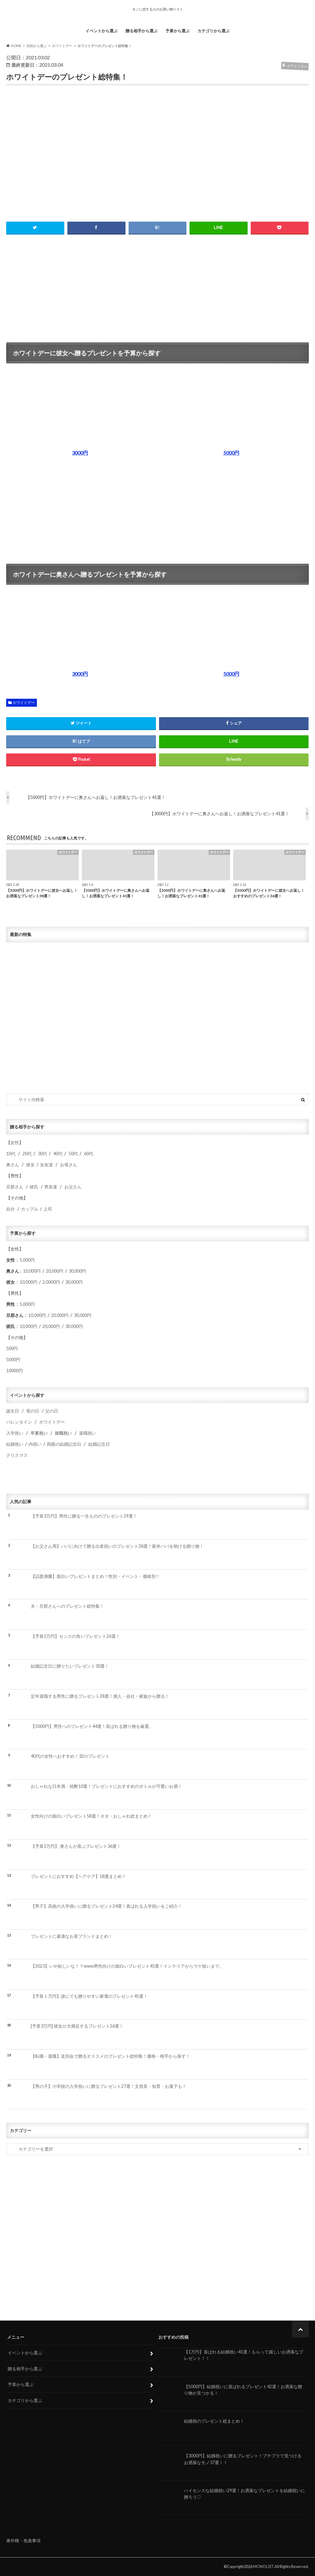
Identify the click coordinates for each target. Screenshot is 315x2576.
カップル (29, 1208)
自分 (10, 1208)
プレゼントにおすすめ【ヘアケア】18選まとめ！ (78, 1876)
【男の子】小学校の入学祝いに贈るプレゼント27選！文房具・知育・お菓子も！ (108, 2086)
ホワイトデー (24, 702)
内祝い (35, 1444)
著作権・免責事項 (23, 2540)
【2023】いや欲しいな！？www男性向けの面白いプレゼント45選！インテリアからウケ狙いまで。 (127, 1966)
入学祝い (14, 1433)
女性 (14, 1142)
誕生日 (12, 1410)
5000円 (13, 1359)
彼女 (30, 1164)
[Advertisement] (157, 286)
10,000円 (32, 1271)
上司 (47, 1208)
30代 (42, 1153)
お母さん (68, 1164)
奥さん (12, 1164)
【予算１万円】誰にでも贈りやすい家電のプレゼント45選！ (89, 1996)
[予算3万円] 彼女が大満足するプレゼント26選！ (77, 2026)
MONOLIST (263, 2566)
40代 (57, 1153)
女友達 (46, 1164)
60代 (88, 1153)
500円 (12, 1348)
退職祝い (87, 1433)
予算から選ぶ (177, 30)
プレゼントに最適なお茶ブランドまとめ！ (72, 1936)
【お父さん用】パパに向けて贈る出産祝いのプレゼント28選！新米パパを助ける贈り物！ (117, 1546)
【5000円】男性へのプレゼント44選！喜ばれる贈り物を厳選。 (92, 1726)
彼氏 (34, 1186)
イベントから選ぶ (102, 30)
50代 (73, 1153)
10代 (10, 1153)
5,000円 (27, 1259)
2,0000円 (51, 1282)
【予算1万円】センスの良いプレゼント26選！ (75, 1636)
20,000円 (54, 1271)
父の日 (51, 1410)
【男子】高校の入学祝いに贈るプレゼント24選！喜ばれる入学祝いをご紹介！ (106, 1906)
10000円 (14, 1370)
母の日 (32, 1410)
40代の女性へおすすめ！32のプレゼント (70, 1756)
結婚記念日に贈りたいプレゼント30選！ (70, 1666)
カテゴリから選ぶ (213, 30)
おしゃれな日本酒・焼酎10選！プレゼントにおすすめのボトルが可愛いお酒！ (106, 1786)
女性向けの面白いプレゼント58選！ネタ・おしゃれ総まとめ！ (91, 1816)
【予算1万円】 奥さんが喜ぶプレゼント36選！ (76, 1846)
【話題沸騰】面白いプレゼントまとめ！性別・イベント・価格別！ (95, 1576)
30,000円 (77, 1271)
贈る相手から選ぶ (142, 30)
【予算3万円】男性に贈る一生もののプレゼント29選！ (84, 1516)
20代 (27, 1153)
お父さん (73, 1186)
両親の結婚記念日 (64, 1444)
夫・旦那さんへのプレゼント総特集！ (67, 1606)
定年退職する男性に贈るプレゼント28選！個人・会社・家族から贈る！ (100, 1696)
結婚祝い (14, 1444)
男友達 (50, 1186)
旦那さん (14, 1186)
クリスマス (17, 1455)
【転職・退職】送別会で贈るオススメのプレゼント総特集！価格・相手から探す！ (110, 2056)
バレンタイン (19, 1421)
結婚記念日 (99, 1444)
